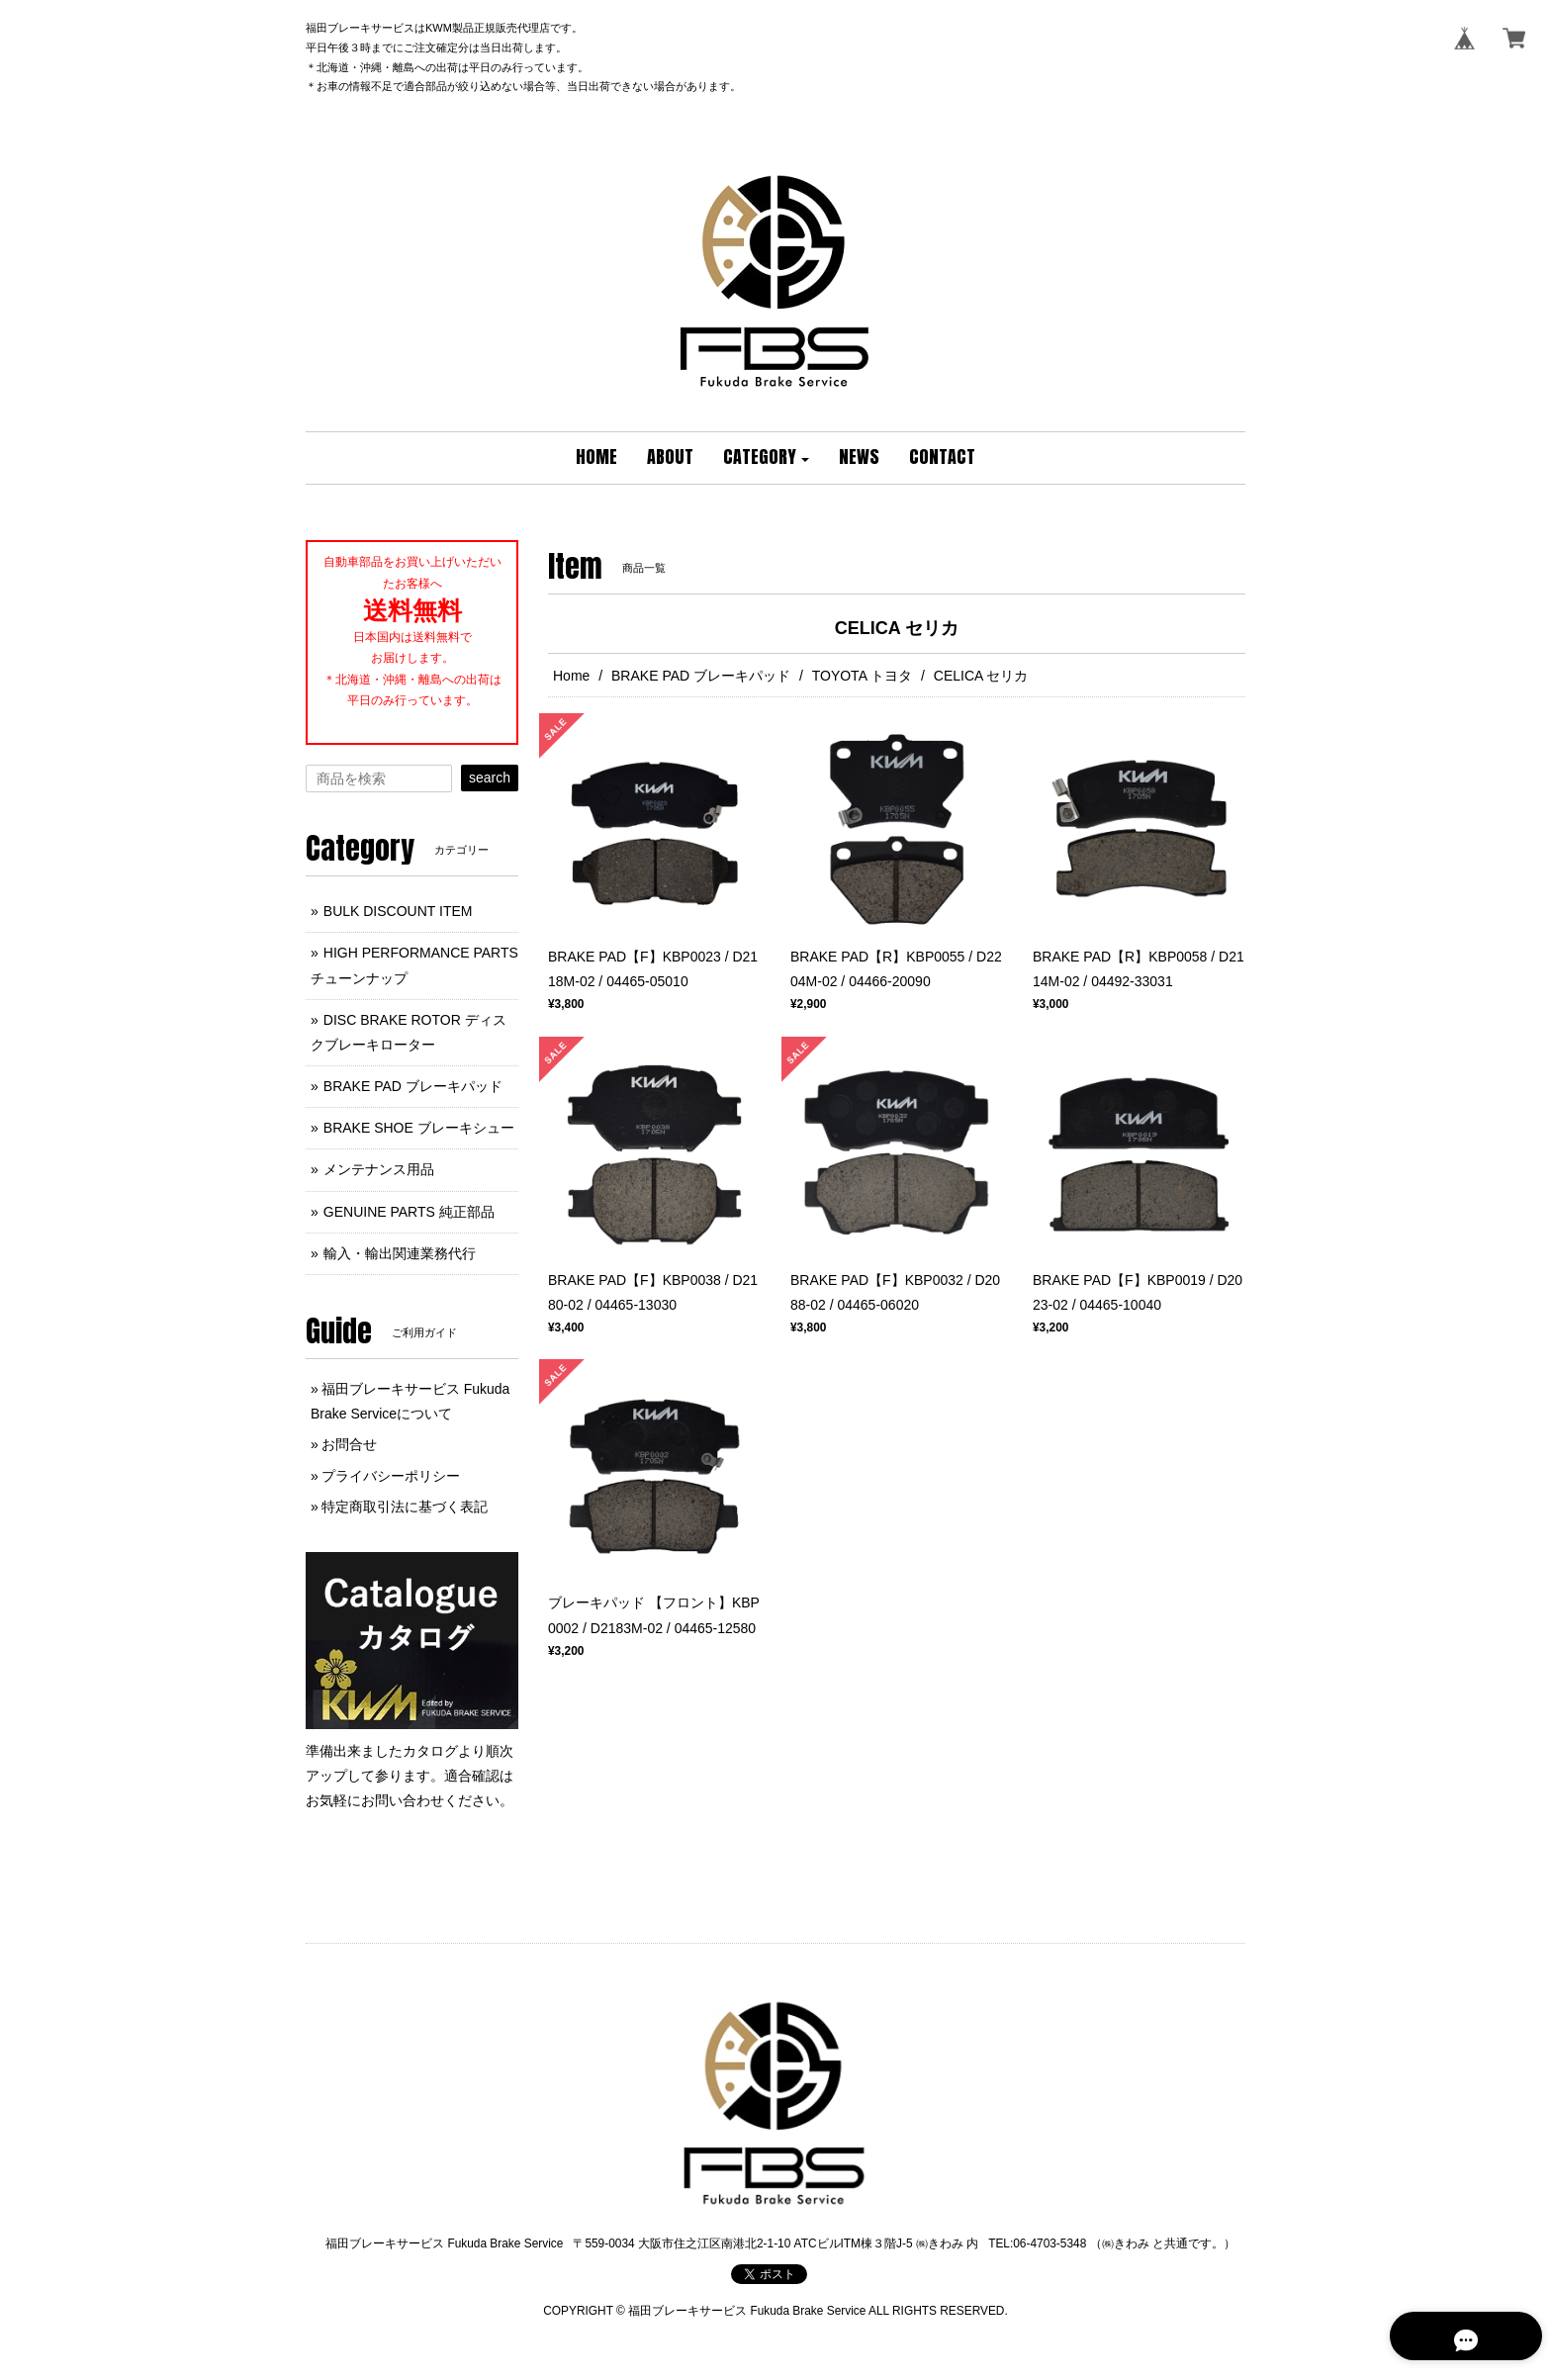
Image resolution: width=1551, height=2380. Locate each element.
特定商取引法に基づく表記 (404, 1506)
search (489, 777)
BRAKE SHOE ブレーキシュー (418, 1128)
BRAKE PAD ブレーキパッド (700, 676)
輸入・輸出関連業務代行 (399, 1253)
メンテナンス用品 (378, 1169)
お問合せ (349, 1444)
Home (571, 676)
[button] (766, 458)
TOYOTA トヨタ (862, 676)
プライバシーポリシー (390, 1476)
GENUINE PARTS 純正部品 (409, 1212)
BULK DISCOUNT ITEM (398, 911)
